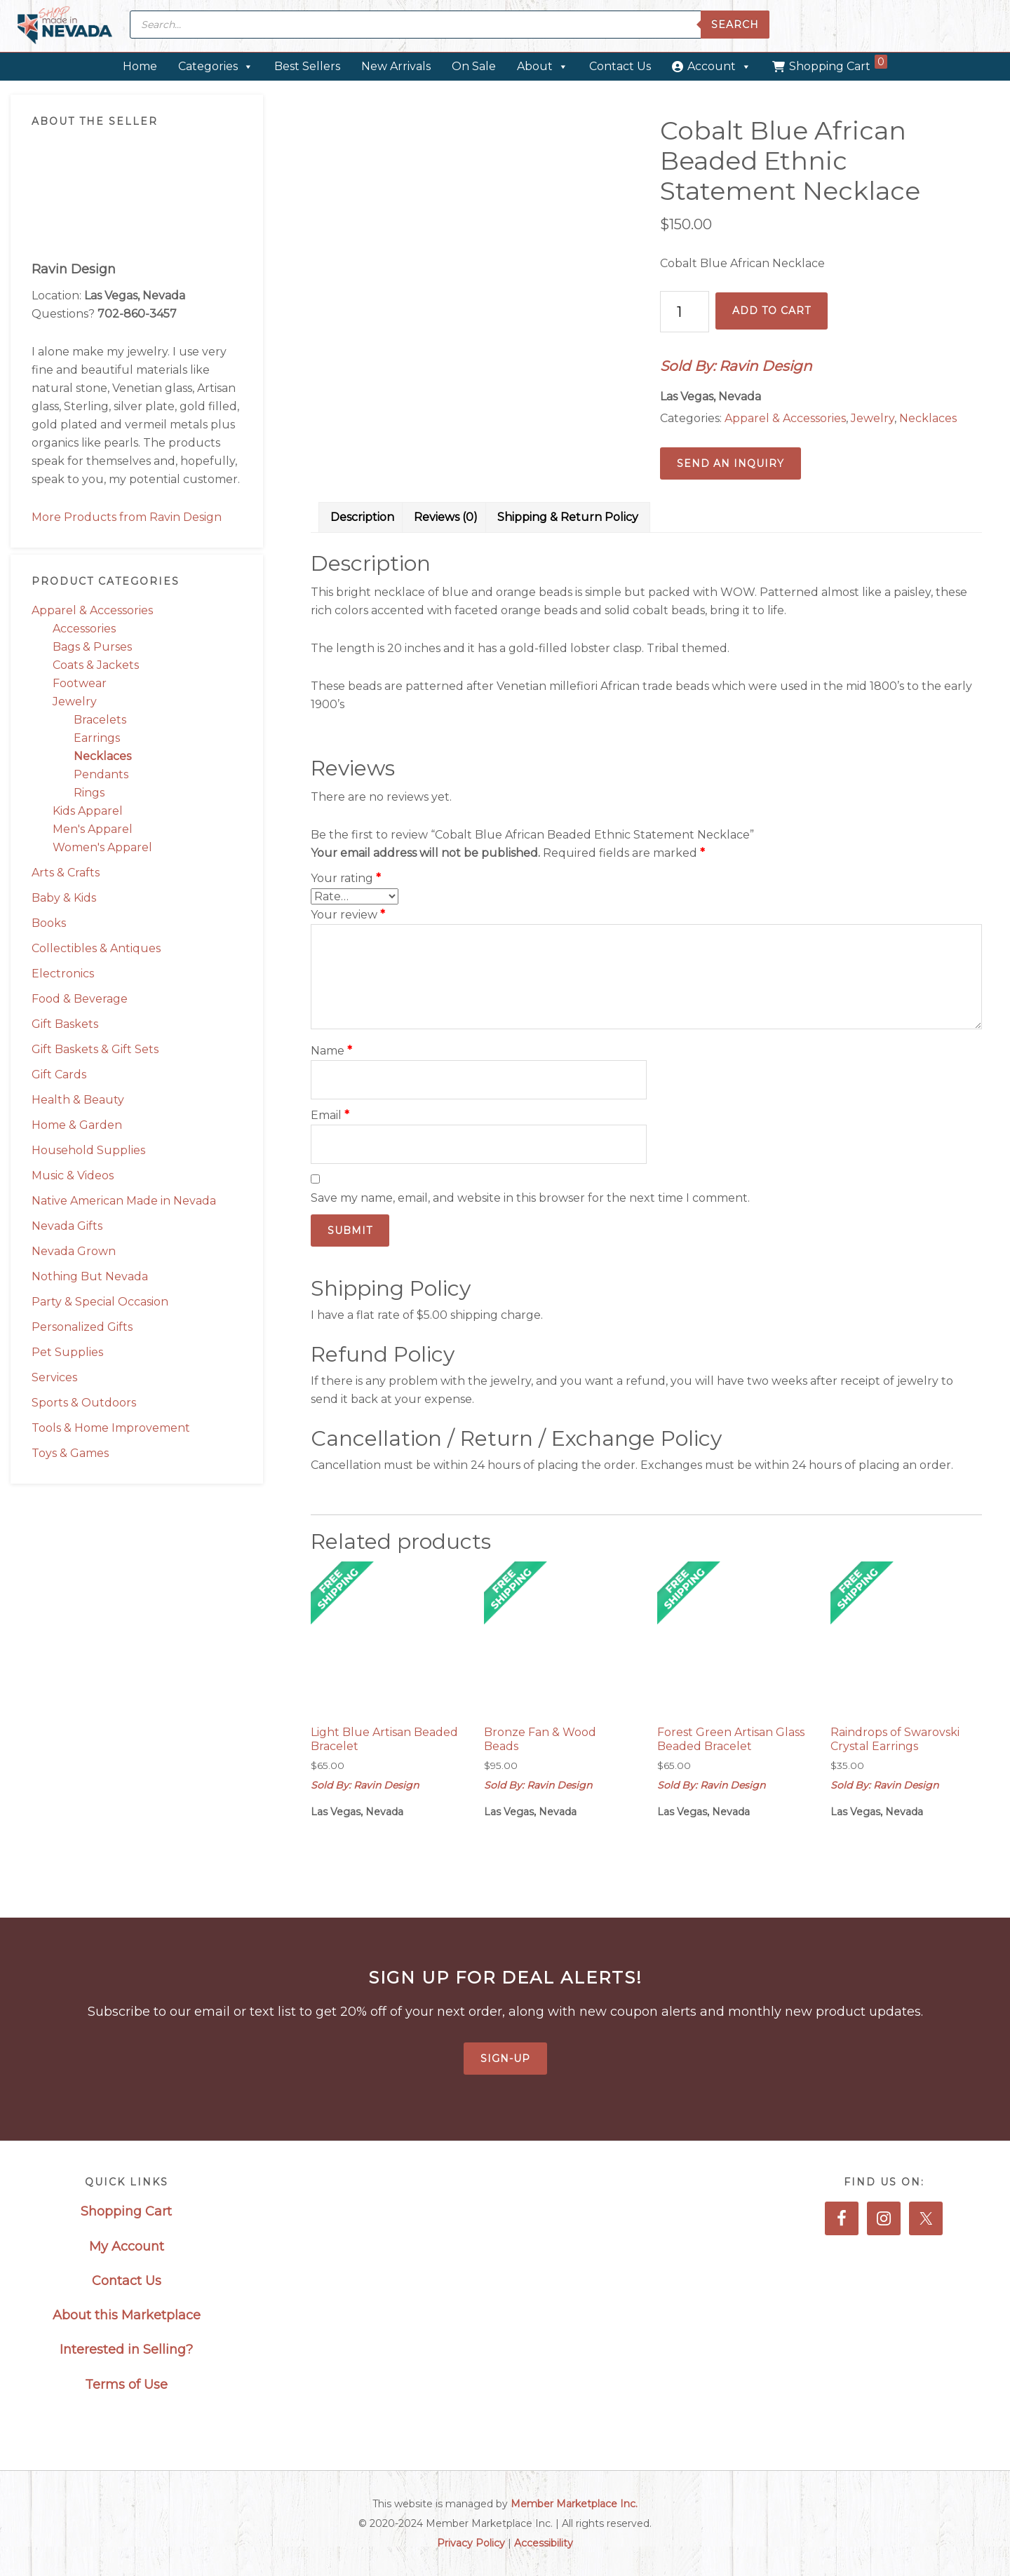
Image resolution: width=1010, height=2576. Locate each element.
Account (719, 66)
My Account (126, 2246)
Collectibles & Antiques (96, 948)
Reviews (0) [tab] (446, 517)
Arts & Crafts (66, 872)
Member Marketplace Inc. (574, 2503)
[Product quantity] (684, 311)
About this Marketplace (127, 2315)
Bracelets (100, 719)
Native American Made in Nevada (124, 1200)
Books (49, 923)
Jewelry (75, 701)
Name (331, 1050)
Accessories (84, 628)
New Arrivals (396, 66)
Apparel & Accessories (92, 610)
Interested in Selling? (126, 2349)
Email (330, 1115)
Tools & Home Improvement (111, 1428)
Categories (215, 66)
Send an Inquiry (730, 463)
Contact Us (620, 66)
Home (140, 66)
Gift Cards (59, 1074)
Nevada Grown (74, 1251)
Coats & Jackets (96, 665)
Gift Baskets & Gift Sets (95, 1049)
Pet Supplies (67, 1352)
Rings (89, 792)
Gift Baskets (65, 1024)
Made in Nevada (65, 26)
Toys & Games (70, 1453)
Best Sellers (307, 66)
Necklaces (102, 756)
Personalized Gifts (82, 1327)
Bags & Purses (92, 646)
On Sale (474, 66)
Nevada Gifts (67, 1226)
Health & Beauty (78, 1099)
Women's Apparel (102, 847)
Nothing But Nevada (90, 1276)
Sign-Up (505, 2058)
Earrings (97, 738)
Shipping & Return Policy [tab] (567, 517)
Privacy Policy (471, 2543)
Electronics (63, 973)
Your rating (346, 878)
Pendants (101, 774)
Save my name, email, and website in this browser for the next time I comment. (530, 1198)
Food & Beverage (80, 998)
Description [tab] (362, 517)
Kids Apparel (88, 811)
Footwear (80, 683)
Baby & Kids (64, 897)
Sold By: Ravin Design (736, 366)
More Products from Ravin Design (127, 517)
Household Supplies (88, 1150)
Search (735, 24)
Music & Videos (73, 1175)
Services (54, 1377)
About (542, 66)
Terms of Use (126, 2384)
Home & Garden (77, 1125)
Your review (348, 914)
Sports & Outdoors (84, 1402)
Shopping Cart (838, 64)
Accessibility (543, 2543)
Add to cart (771, 310)
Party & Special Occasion (100, 1301)
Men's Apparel (93, 829)
